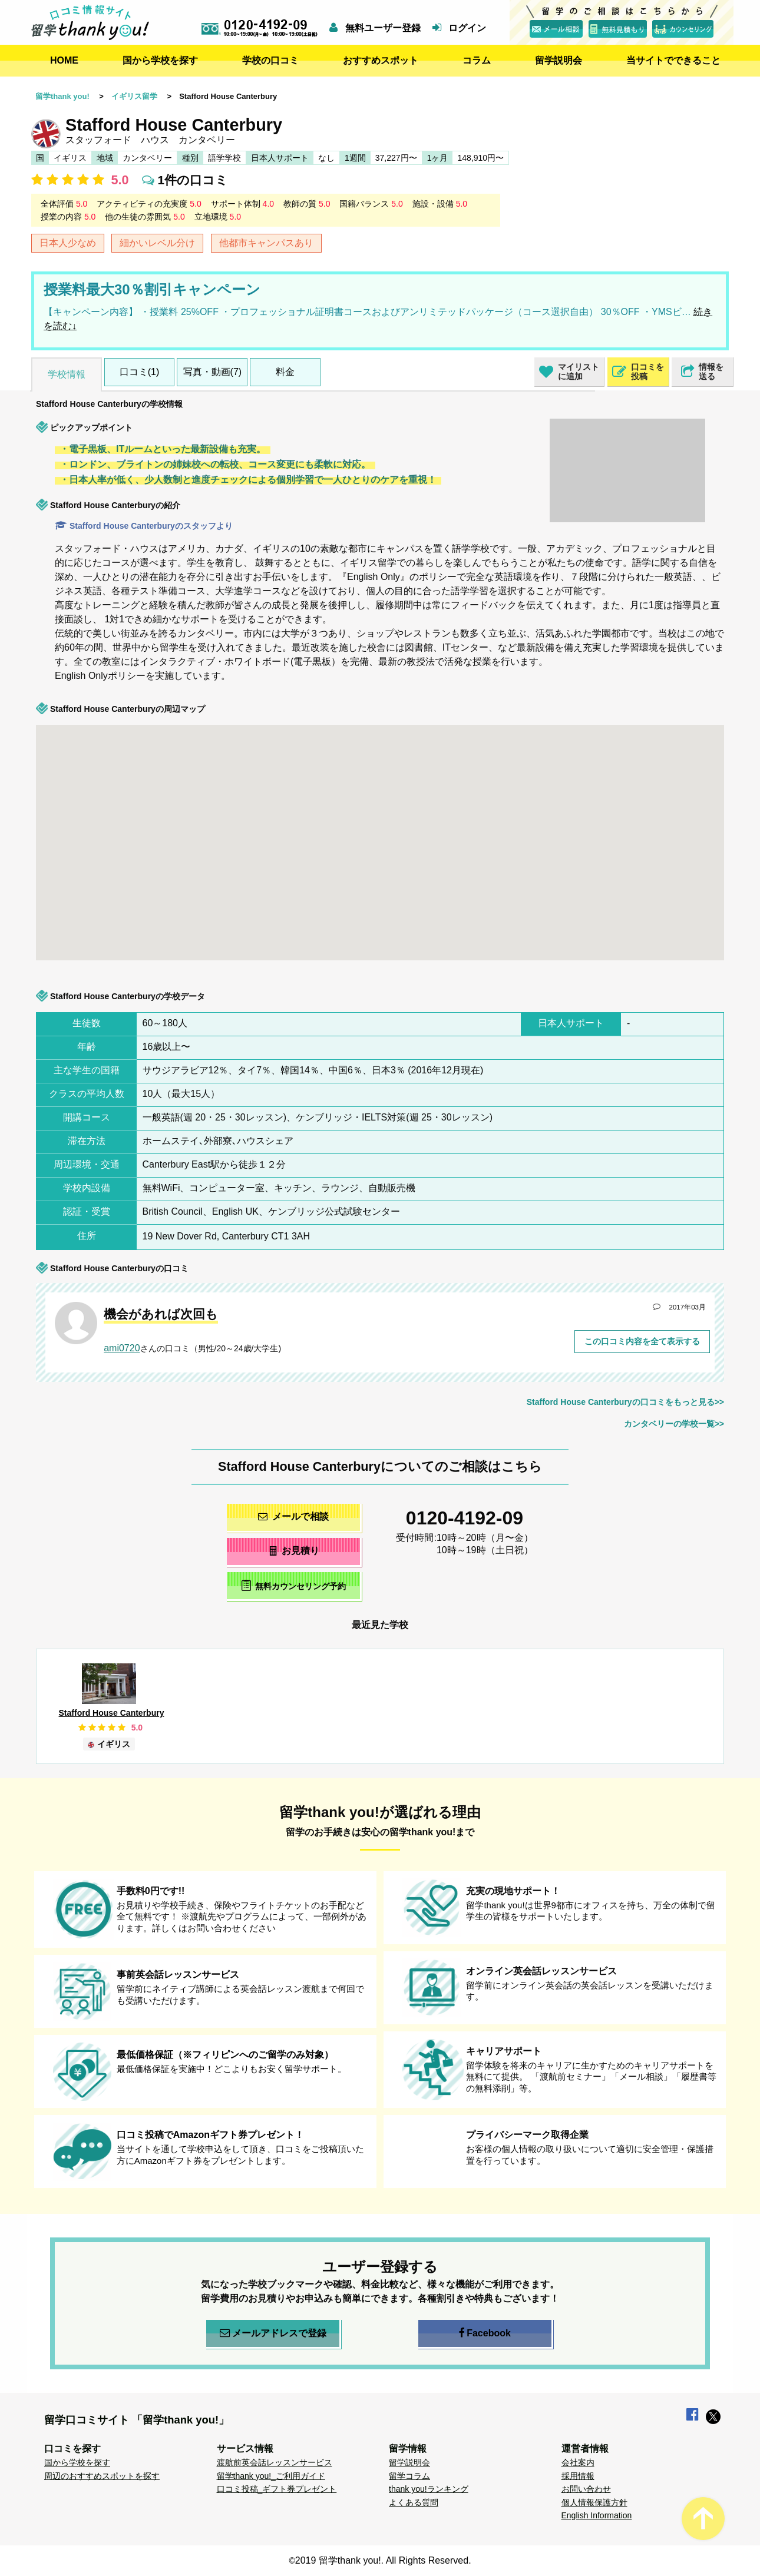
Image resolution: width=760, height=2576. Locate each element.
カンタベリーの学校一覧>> (674, 1423)
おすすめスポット (380, 60)
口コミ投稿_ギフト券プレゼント (277, 2489)
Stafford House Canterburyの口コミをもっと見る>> (625, 1402)
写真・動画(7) (212, 372)
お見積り (293, 1551)
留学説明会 (558, 60)
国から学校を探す (160, 60)
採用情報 (577, 2476)
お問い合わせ (586, 2489)
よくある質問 (413, 2502)
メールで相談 (293, 1516)
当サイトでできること (673, 60)
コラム (476, 60)
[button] (236, 776)
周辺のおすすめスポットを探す (102, 2476)
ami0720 (122, 1348)
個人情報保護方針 (594, 2502)
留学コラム (409, 2476)
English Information (596, 2515)
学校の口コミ (270, 60)
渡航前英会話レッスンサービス (274, 2462)
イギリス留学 (134, 96)
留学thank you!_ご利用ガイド (271, 2476)
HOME (64, 60)
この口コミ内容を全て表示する (642, 1341)
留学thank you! (62, 96)
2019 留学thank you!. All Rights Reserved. (383, 2560)
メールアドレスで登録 (273, 2333)
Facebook (485, 2333)
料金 (285, 372)
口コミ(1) (140, 372)
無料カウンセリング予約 (294, 1585)
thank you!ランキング (428, 2489)
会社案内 (577, 2462)
